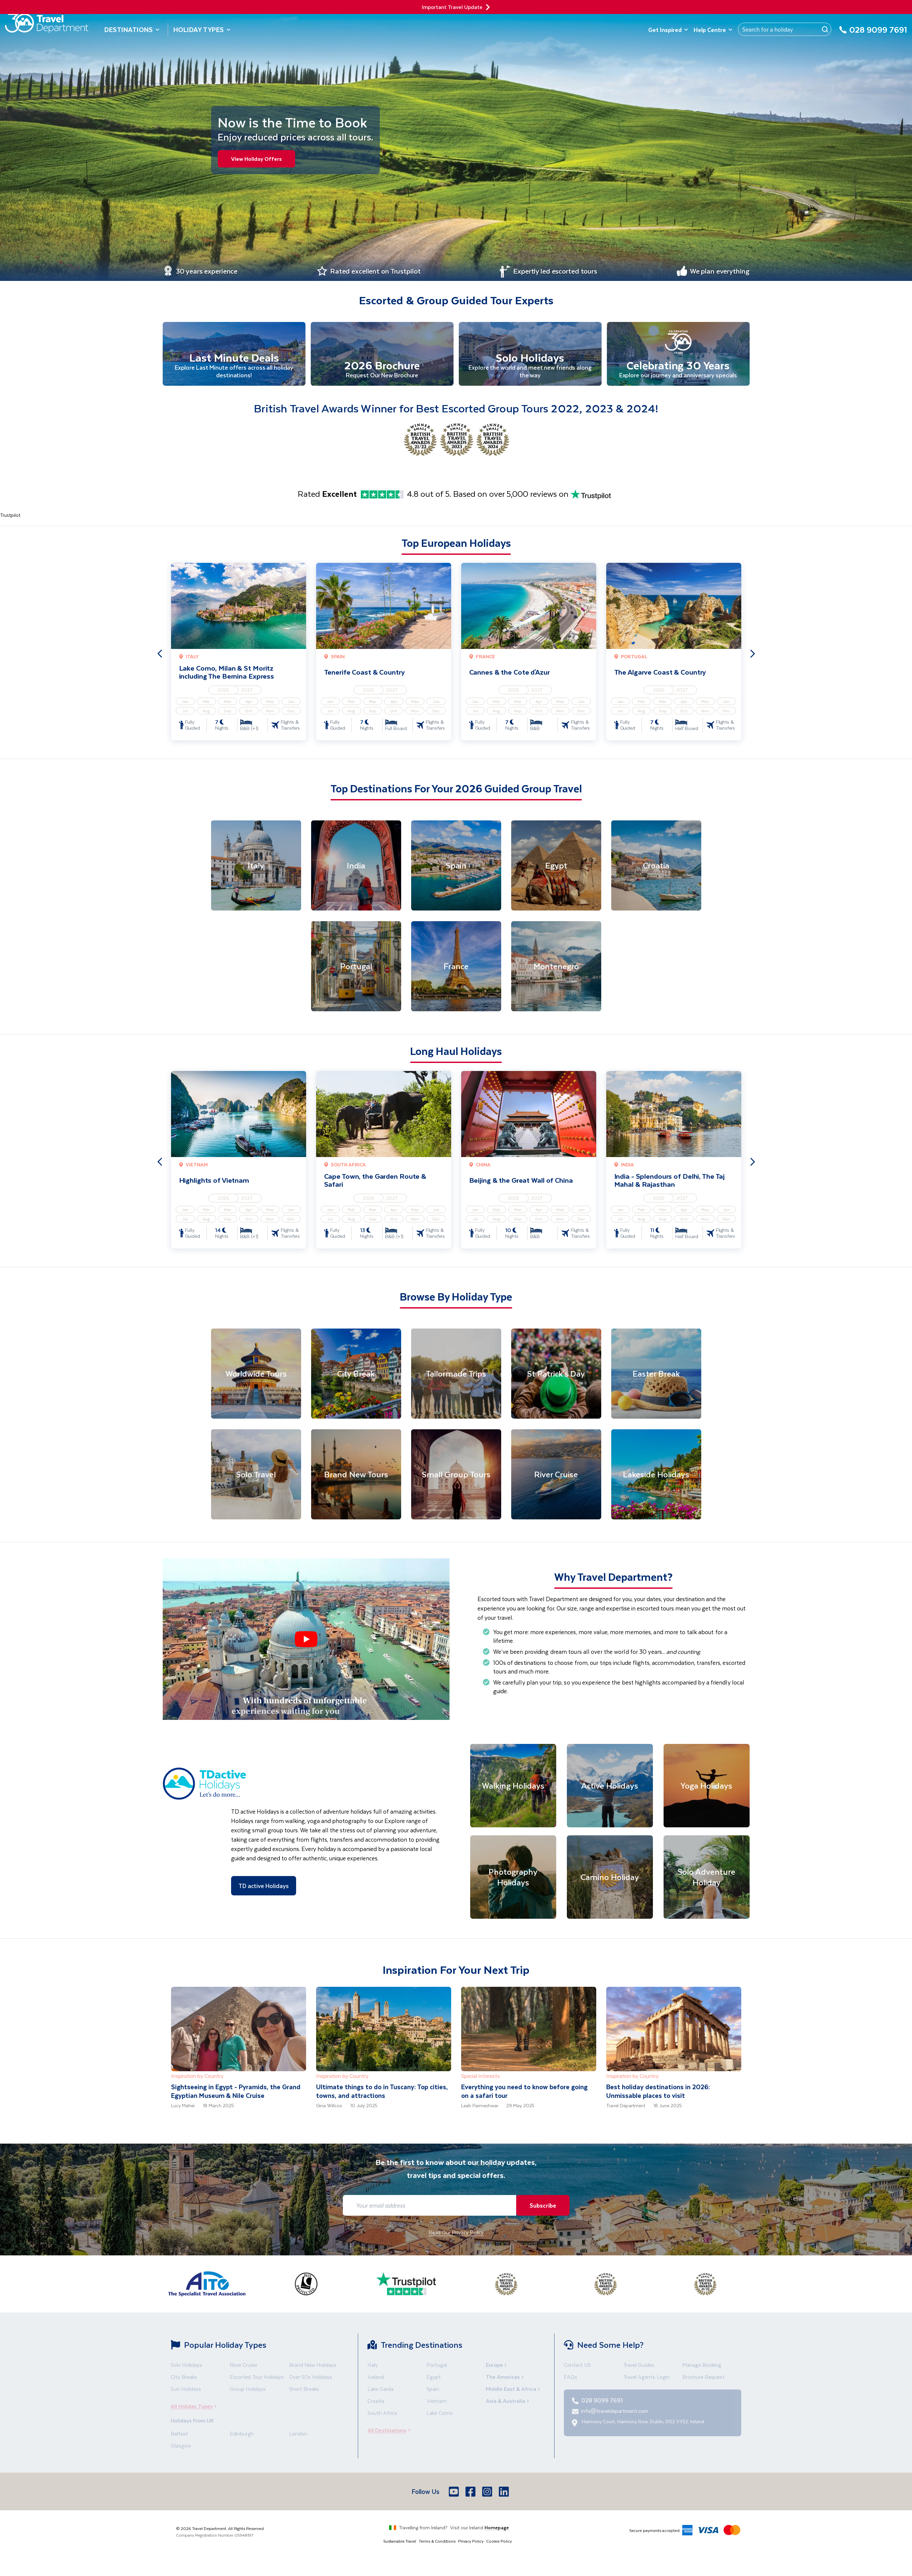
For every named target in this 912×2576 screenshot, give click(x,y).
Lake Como (439, 2414)
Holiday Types (202, 29)
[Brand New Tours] (356, 1476)
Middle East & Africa (514, 2390)
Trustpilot (10, 516)
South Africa (382, 2414)
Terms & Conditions (437, 2542)
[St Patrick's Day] (556, 1375)
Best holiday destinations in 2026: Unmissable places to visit (658, 2092)
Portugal (436, 2366)
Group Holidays (248, 2390)
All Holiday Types (196, 2407)
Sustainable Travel (399, 2542)
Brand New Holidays (312, 2366)
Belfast (179, 2435)
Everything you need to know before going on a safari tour (524, 2092)
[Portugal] (356, 968)
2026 (223, 691)
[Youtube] (454, 2493)
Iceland (375, 2378)
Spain (432, 2390)
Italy (372, 2366)
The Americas (505, 2378)
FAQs (570, 2378)
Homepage (497, 2529)
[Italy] (256, 867)
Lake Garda (380, 2390)
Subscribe (540, 2206)
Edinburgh (242, 2435)
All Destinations (390, 2431)
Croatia (375, 2402)
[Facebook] (471, 2493)
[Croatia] (656, 867)
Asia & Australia (508, 2402)
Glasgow (181, 2447)
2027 (246, 691)
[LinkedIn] (504, 2493)
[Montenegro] (556, 968)
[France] (456, 968)
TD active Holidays (263, 1887)
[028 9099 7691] (873, 33)
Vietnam (436, 2402)
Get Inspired (668, 29)
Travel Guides (638, 2366)
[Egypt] (556, 867)
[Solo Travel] (256, 1476)
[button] (306, 1640)
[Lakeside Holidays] (656, 1476)
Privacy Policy (471, 2542)
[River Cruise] (556, 1476)
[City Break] (356, 1375)
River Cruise (243, 2366)
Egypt (433, 2378)
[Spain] (456, 867)
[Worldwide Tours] (256, 1375)
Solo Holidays (186, 2366)
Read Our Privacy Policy (456, 2233)
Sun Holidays (186, 2390)
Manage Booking (701, 2366)
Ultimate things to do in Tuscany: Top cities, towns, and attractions (382, 2092)
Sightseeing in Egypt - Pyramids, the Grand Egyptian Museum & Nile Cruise (235, 2092)
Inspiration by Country (197, 2077)
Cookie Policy (499, 2542)
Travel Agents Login (646, 2378)
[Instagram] (488, 2493)
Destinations (132, 29)
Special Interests (480, 2077)
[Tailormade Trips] (456, 1375)
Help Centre (713, 29)
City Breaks (184, 2378)
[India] (356, 867)
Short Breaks (304, 2390)
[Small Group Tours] (456, 1476)
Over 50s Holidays (310, 2378)
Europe (497, 2366)
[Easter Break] (656, 1375)
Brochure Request (703, 2378)
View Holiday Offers (258, 158)
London (298, 2435)
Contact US (577, 2366)
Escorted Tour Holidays (257, 2378)
